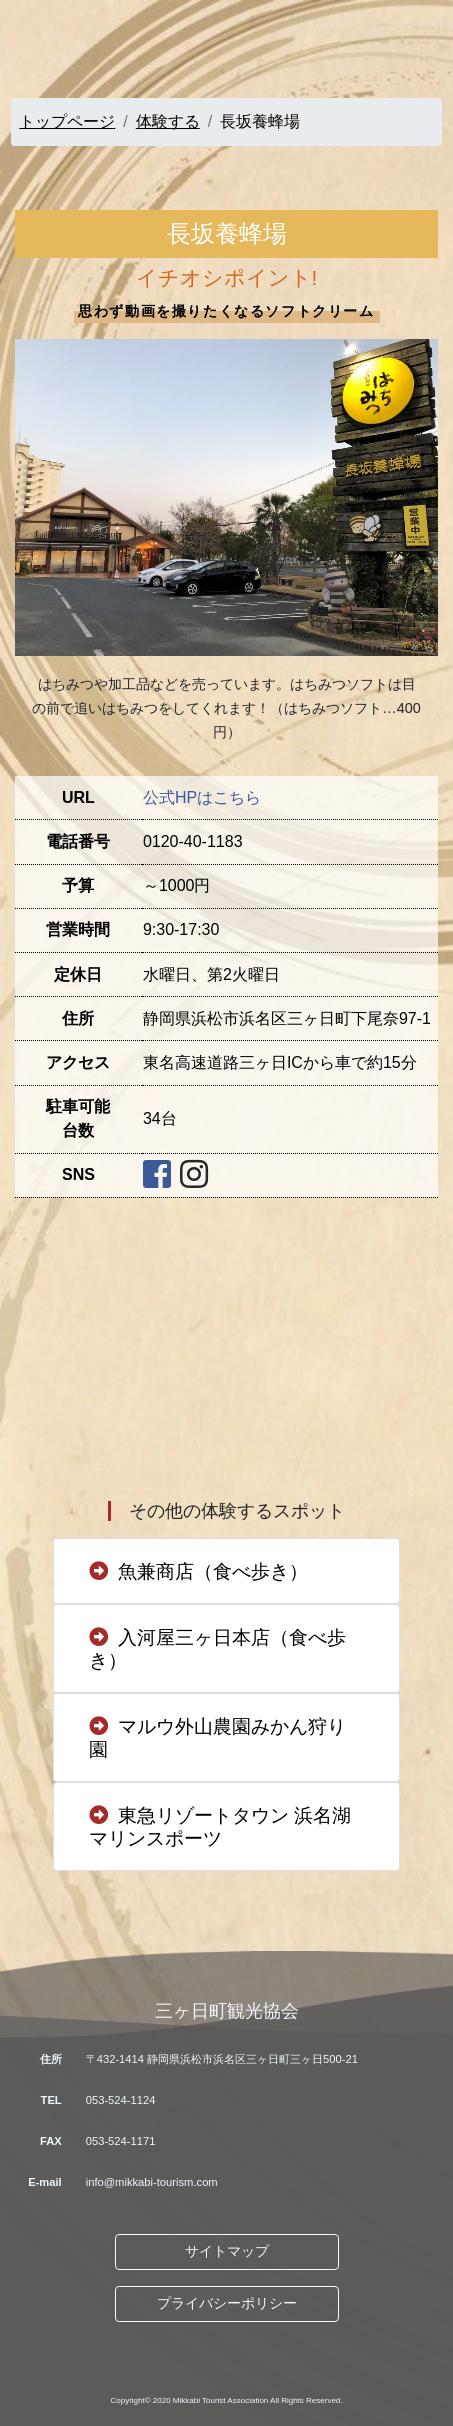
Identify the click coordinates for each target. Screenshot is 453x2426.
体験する (168, 121)
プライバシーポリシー (227, 2303)
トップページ (67, 121)
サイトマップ (227, 2251)
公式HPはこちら (202, 797)
